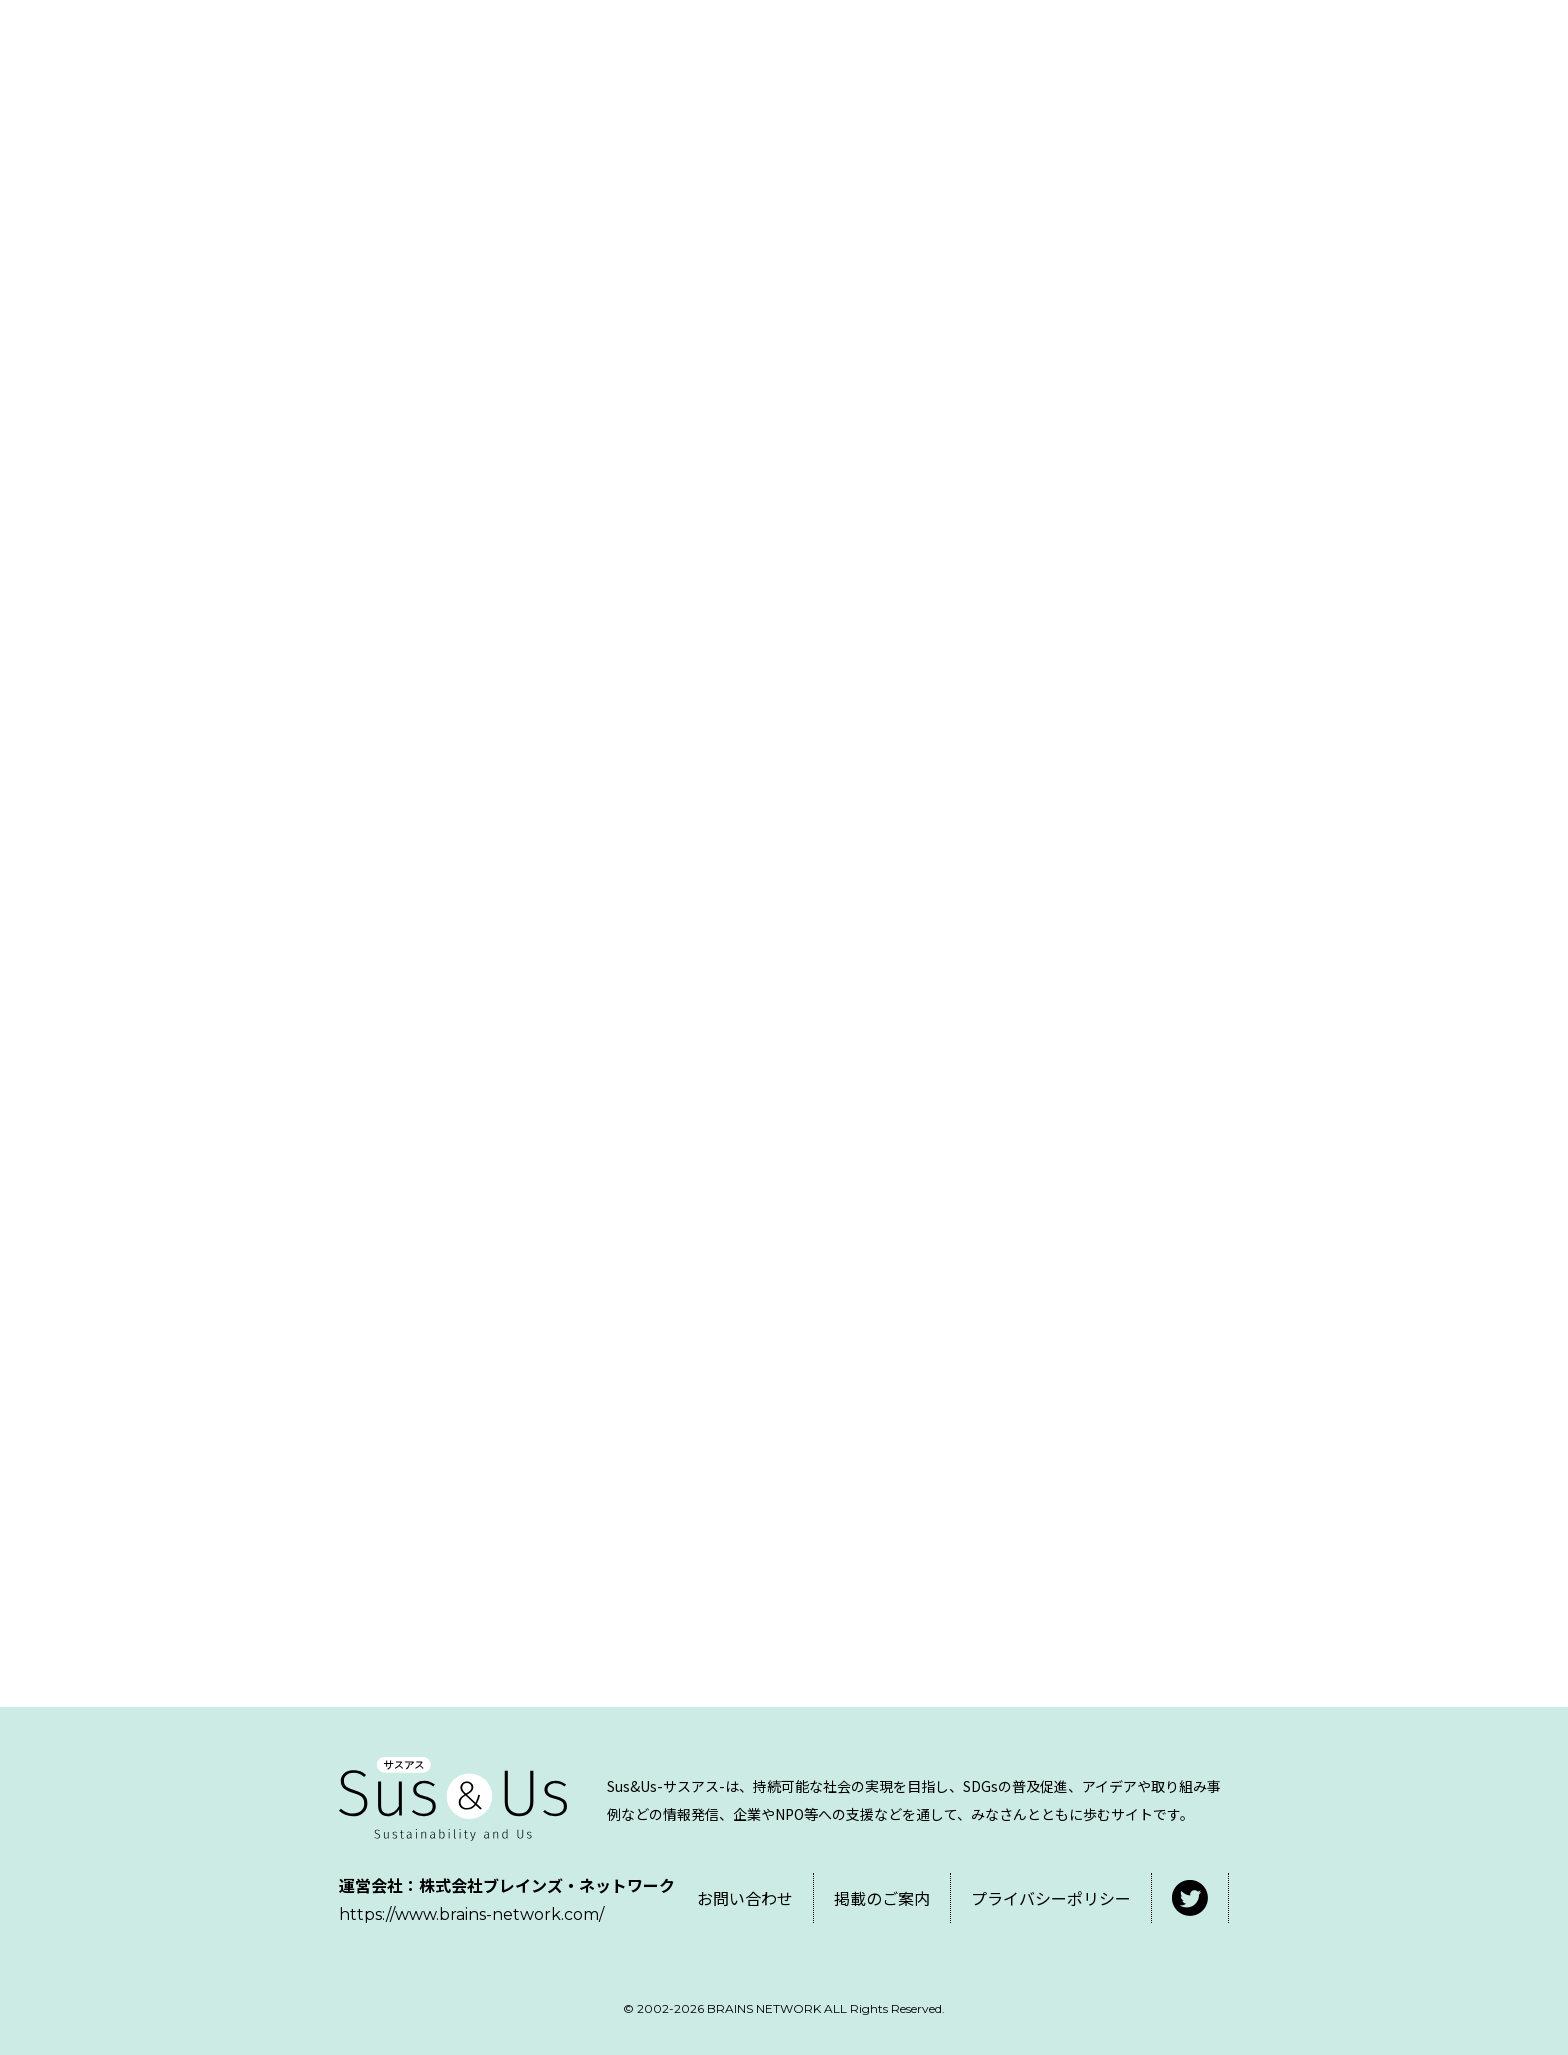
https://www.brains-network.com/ (471, 1914)
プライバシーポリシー (1051, 1898)
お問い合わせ (745, 1898)
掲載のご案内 (882, 1898)
